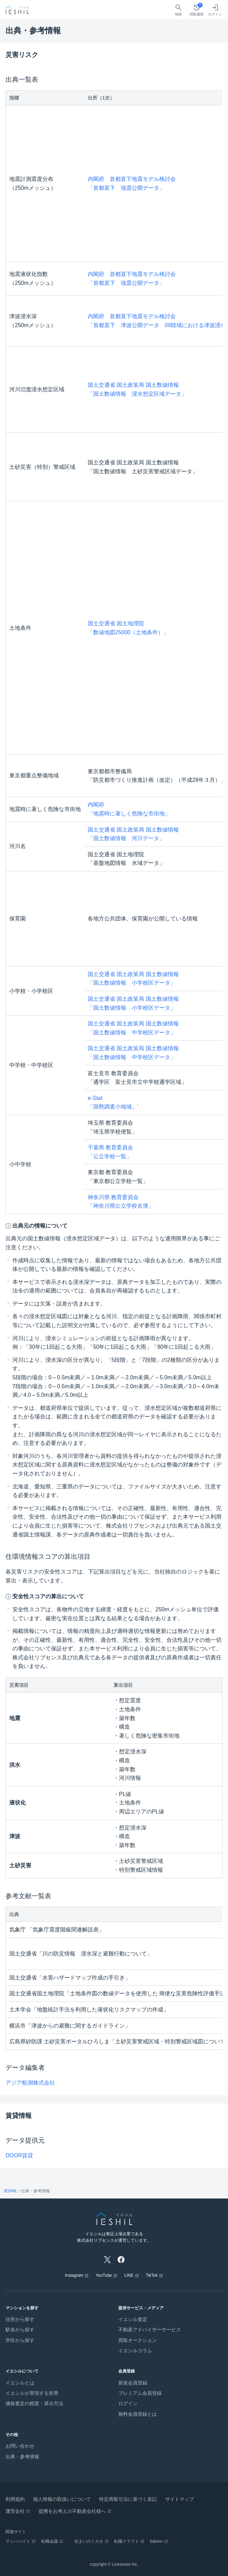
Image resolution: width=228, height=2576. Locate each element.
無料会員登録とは (137, 2414)
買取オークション (137, 2340)
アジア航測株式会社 (30, 2083)
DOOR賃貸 (19, 2155)
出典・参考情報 (22, 2456)
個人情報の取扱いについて (62, 2499)
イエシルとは (20, 2383)
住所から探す (20, 2319)
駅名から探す (20, 2329)
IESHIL (10, 2191)
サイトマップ (179, 2499)
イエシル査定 (132, 2319)
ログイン (128, 2403)
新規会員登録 (132, 2383)
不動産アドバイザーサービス (149, 2329)
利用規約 (15, 2499)
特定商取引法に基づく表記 (128, 2499)
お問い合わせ (20, 2446)
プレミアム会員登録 (140, 2393)
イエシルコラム (135, 2350)
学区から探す (20, 2340)
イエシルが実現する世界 (32, 2393)
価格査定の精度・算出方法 (34, 2403)
